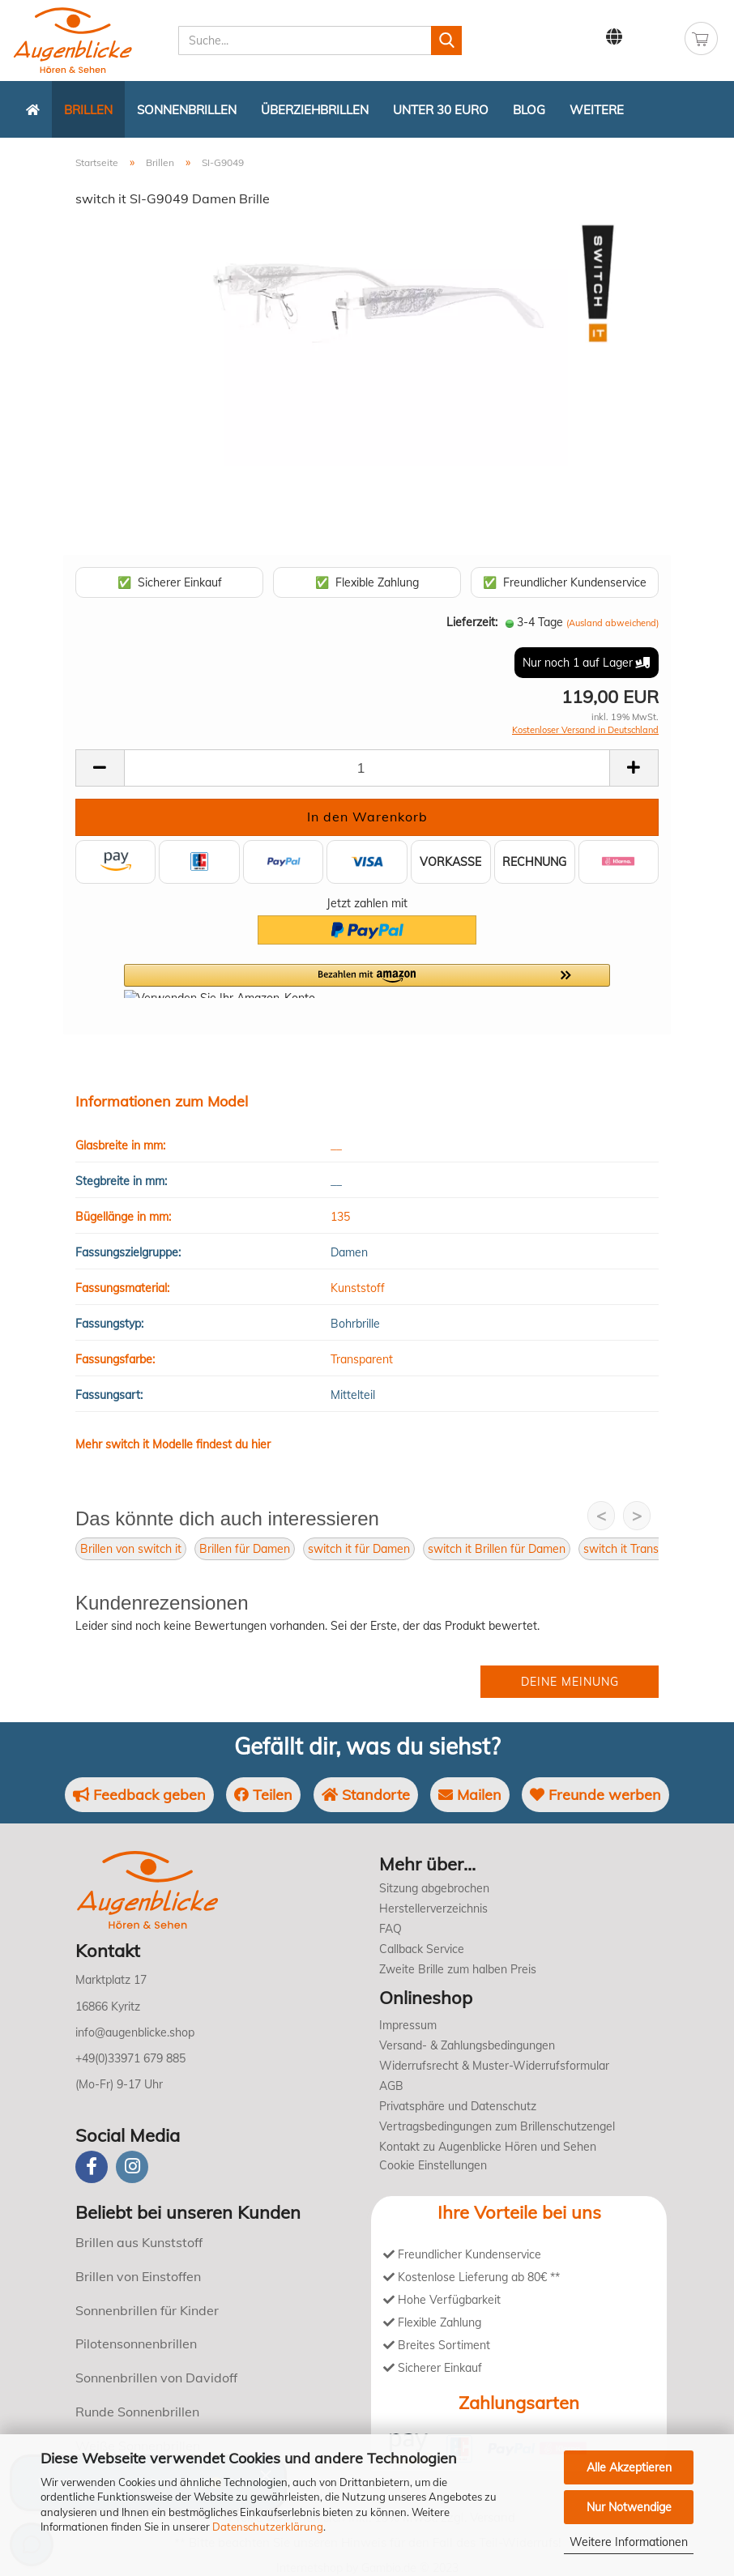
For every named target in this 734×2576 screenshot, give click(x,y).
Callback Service (421, 1949)
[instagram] (132, 2167)
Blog (529, 109)
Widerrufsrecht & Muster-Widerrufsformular (494, 2065)
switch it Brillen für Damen (496, 1549)
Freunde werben (595, 1794)
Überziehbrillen (315, 109)
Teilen (263, 1794)
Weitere (597, 109)
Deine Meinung (570, 1681)
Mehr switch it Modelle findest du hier (173, 1444)
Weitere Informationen (629, 2542)
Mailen (469, 1794)
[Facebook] (91, 2167)
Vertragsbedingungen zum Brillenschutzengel (497, 2126)
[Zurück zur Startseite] (33, 109)
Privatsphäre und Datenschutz (457, 2106)
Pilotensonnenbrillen (136, 2343)
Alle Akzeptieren (629, 2467)
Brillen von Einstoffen (138, 2276)
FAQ (390, 1928)
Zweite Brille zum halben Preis (457, 1969)
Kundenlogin (655, 37)
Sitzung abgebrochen (434, 1888)
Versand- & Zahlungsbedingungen (467, 2045)
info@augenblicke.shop (134, 2032)
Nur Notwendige (629, 2507)
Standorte (366, 1794)
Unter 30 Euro (441, 109)
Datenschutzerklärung (267, 2526)
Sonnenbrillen (187, 109)
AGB (391, 2086)
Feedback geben (139, 1794)
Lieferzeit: (471, 622)
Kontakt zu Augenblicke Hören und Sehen (487, 2146)
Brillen (88, 109)
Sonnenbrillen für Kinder (147, 2310)
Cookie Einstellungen (433, 2165)
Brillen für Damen (244, 1549)
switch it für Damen (359, 1549)
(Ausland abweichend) (612, 623)
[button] (367, 981)
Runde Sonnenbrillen (137, 2411)
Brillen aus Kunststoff (139, 2242)
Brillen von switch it (130, 1549)
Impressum (408, 2025)
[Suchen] (446, 40)
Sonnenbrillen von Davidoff (156, 2377)
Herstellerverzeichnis (433, 1908)
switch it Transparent (638, 1549)
